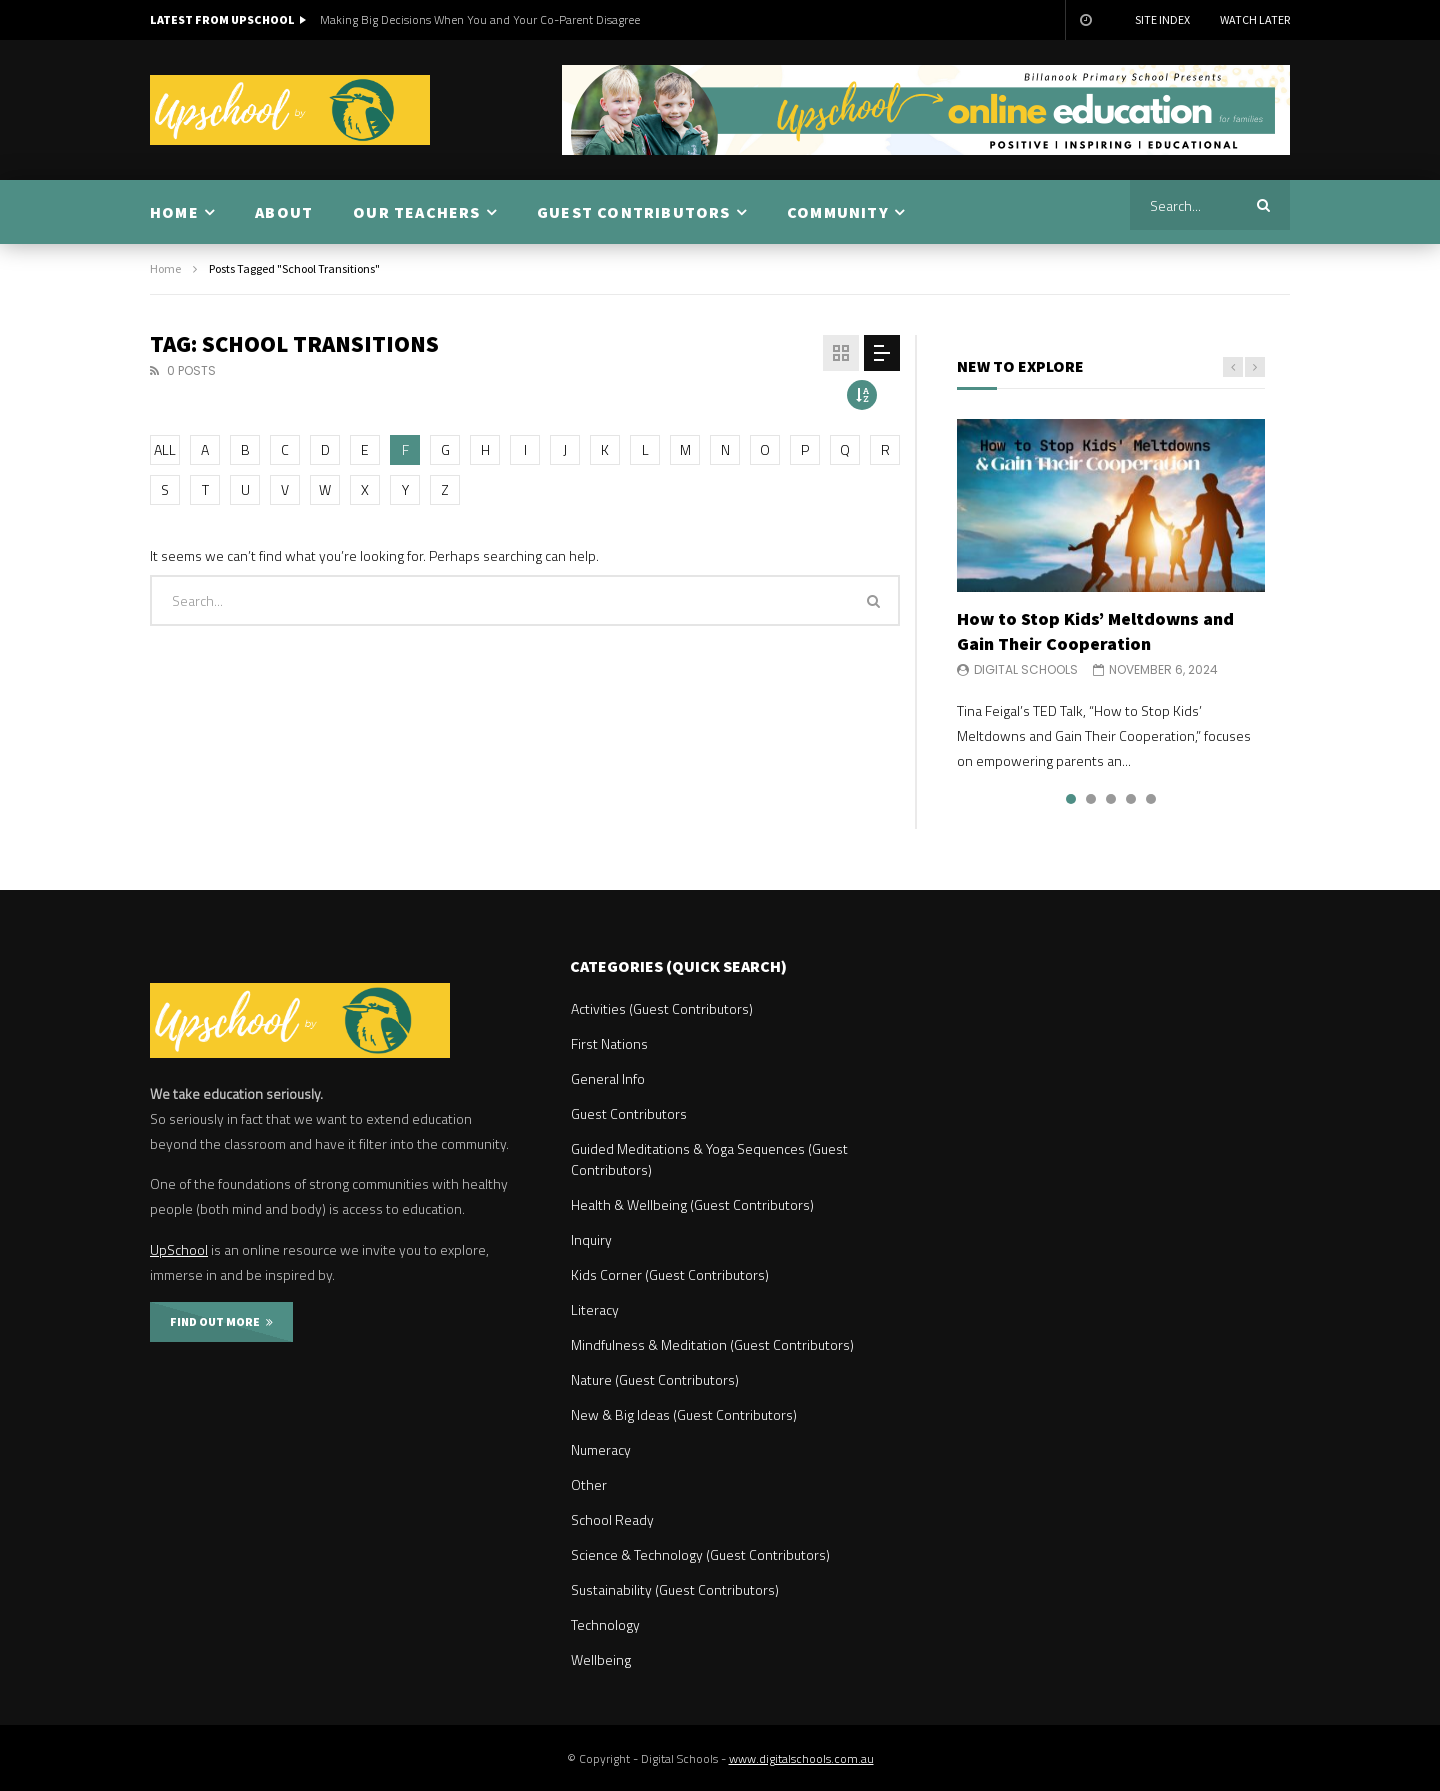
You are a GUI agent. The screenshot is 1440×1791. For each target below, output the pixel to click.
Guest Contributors (629, 1113)
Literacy (595, 1309)
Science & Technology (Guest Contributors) (700, 1554)
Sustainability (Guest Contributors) (675, 1589)
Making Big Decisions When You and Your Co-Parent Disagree (480, 19)
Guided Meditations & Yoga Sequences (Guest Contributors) (709, 1159)
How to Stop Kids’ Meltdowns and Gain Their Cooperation (1095, 630)
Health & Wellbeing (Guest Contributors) (692, 1204)
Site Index (1162, 19)
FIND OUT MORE (221, 1321)
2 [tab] (1091, 799)
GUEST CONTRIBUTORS (634, 212)
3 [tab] (1111, 799)
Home (165, 268)
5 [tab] (1151, 799)
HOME (174, 212)
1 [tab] (1071, 799)
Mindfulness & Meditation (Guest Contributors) (712, 1344)
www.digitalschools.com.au (801, 1758)
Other (589, 1484)
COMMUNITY (838, 212)
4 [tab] (1131, 799)
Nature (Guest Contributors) (655, 1379)
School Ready (612, 1519)
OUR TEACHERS (416, 212)
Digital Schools (1026, 669)
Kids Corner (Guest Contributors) (670, 1274)
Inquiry (591, 1239)
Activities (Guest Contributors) (662, 1008)
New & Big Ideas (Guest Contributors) (684, 1414)
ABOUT (284, 212)
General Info (608, 1078)
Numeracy (601, 1449)
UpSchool (179, 1249)
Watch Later (1255, 19)
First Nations (609, 1043)
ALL (165, 449)
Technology (605, 1624)
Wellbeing (601, 1659)
